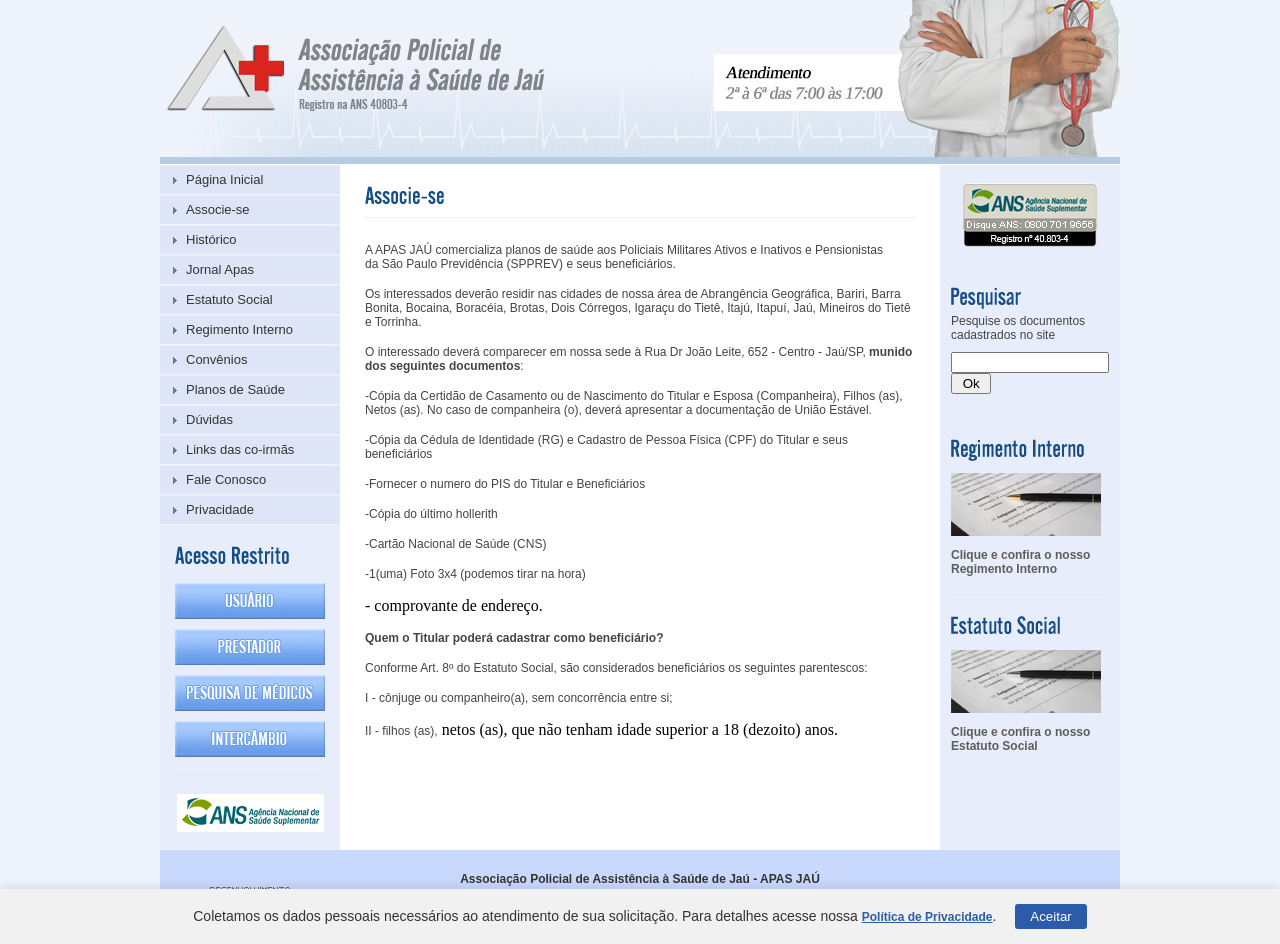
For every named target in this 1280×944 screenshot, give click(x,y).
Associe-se (218, 209)
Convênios (216, 359)
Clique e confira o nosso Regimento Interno (1020, 562)
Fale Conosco (226, 479)
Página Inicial (224, 179)
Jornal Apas (220, 269)
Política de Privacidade (927, 917)
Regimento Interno (239, 329)
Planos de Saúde (235, 389)
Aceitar (1050, 916)
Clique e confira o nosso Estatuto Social (1020, 739)
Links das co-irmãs (240, 449)
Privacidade (220, 509)
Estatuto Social (229, 299)
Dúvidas (209, 419)
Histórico (211, 239)
